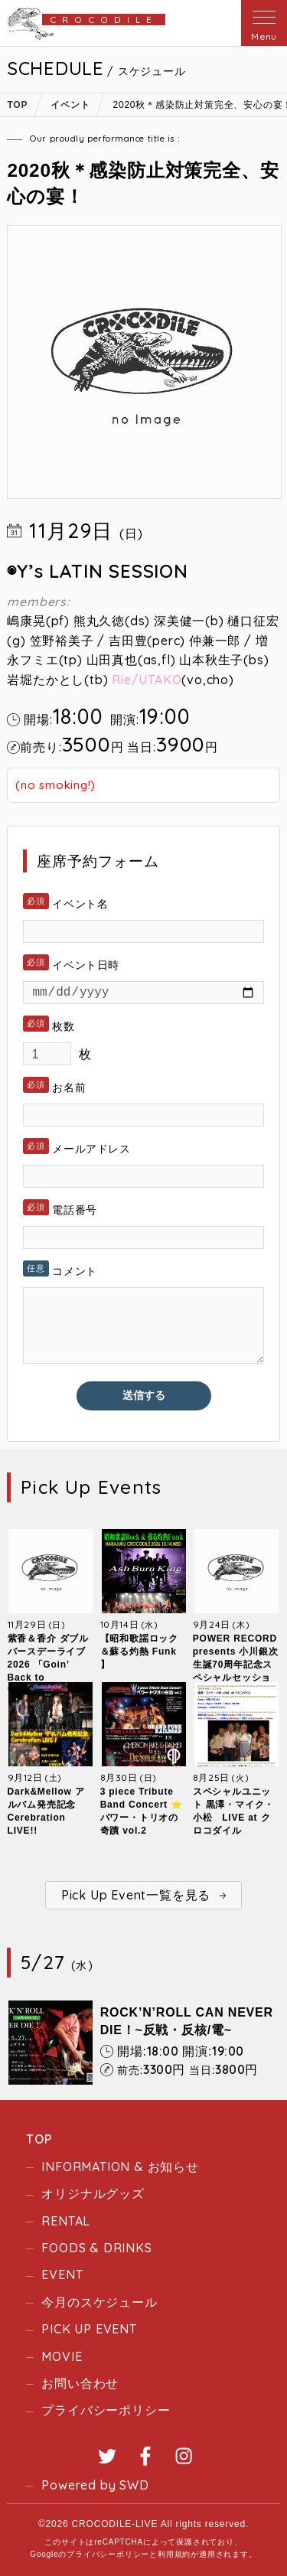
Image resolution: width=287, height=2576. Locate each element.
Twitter (107, 2455)
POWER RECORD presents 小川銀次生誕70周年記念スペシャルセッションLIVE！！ (236, 1664)
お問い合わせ (80, 2383)
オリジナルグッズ (92, 2193)
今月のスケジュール (99, 2302)
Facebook (145, 2455)
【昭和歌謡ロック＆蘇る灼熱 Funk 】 (139, 1651)
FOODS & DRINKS (96, 2247)
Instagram (183, 2455)
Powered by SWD (94, 2485)
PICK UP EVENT (88, 2328)
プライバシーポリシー (105, 2410)
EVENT (62, 2274)
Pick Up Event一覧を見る (135, 1895)
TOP (38, 2139)
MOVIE (61, 2356)
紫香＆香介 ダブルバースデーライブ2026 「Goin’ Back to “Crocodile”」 (49, 1664)
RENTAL (65, 2221)
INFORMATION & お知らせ (119, 2166)
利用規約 (174, 2554)
